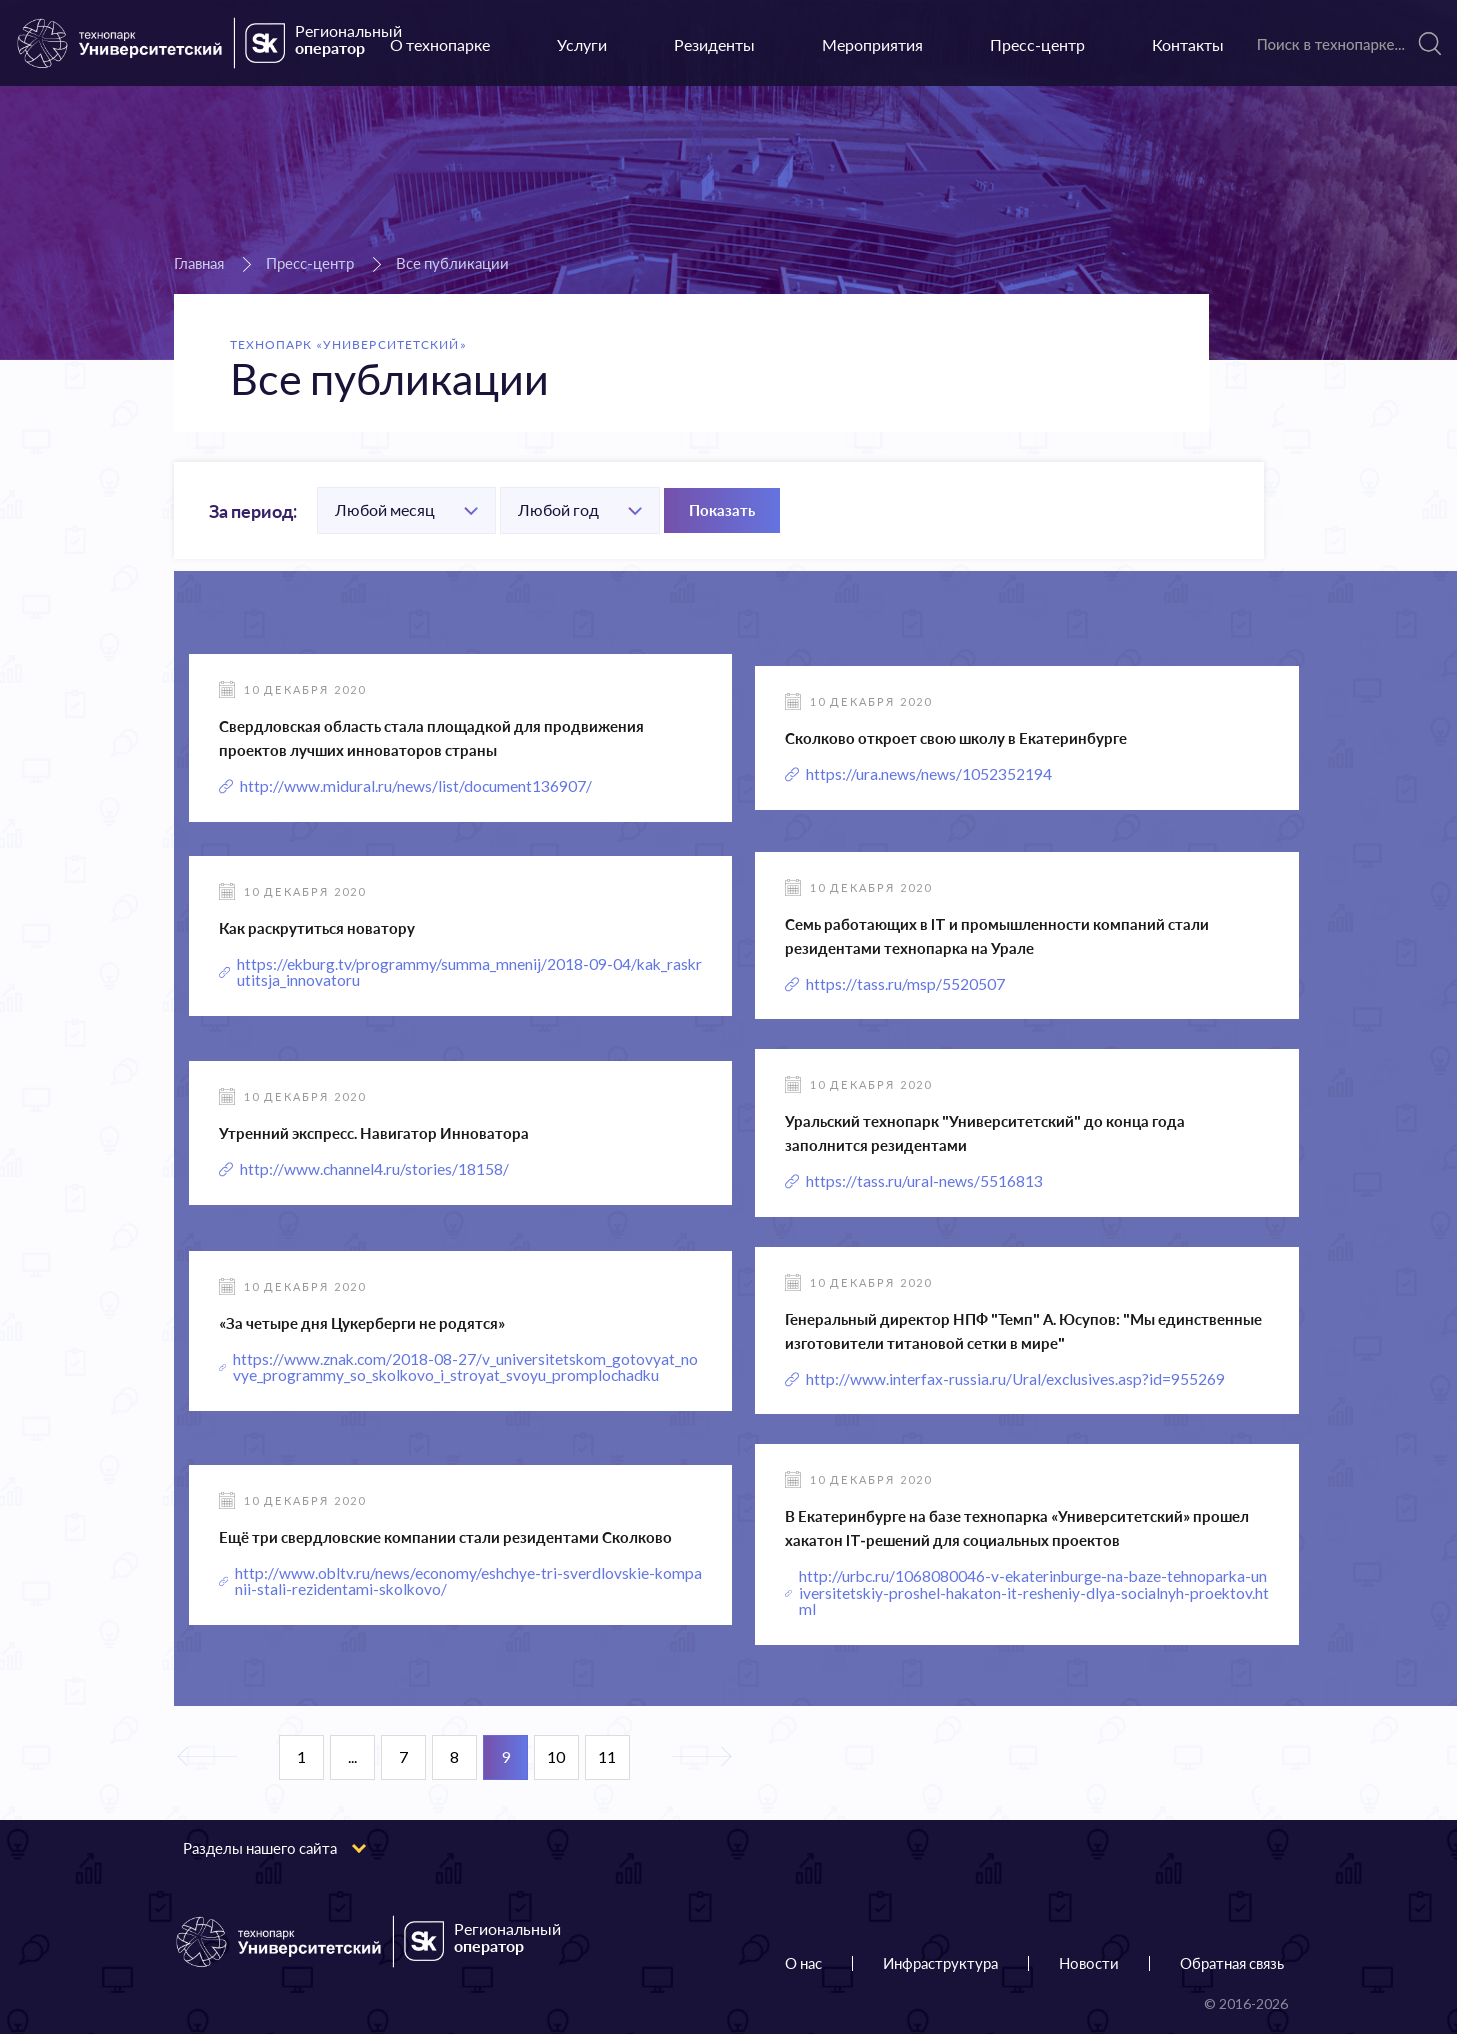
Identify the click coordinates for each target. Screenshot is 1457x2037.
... (352, 1760)
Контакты (1188, 44)
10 (556, 1760)
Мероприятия (872, 44)
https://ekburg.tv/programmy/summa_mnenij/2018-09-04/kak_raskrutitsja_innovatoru (469, 973)
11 (607, 1760)
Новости (1089, 1966)
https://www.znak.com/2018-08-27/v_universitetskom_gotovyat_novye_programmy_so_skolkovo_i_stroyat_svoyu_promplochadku (467, 1369)
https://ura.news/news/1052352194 (929, 774)
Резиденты (714, 44)
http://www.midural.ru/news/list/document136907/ (416, 786)
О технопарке (440, 44)
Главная (199, 263)
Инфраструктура (940, 1966)
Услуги (582, 44)
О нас (803, 1966)
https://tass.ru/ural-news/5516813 (924, 1182)
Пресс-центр (1037, 44)
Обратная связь (1232, 1966)
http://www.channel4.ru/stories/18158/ (375, 1170)
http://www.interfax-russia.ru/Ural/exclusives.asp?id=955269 (1016, 1380)
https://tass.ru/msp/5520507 (905, 984)
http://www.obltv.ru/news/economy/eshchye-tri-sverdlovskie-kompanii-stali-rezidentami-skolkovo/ (467, 1584)
